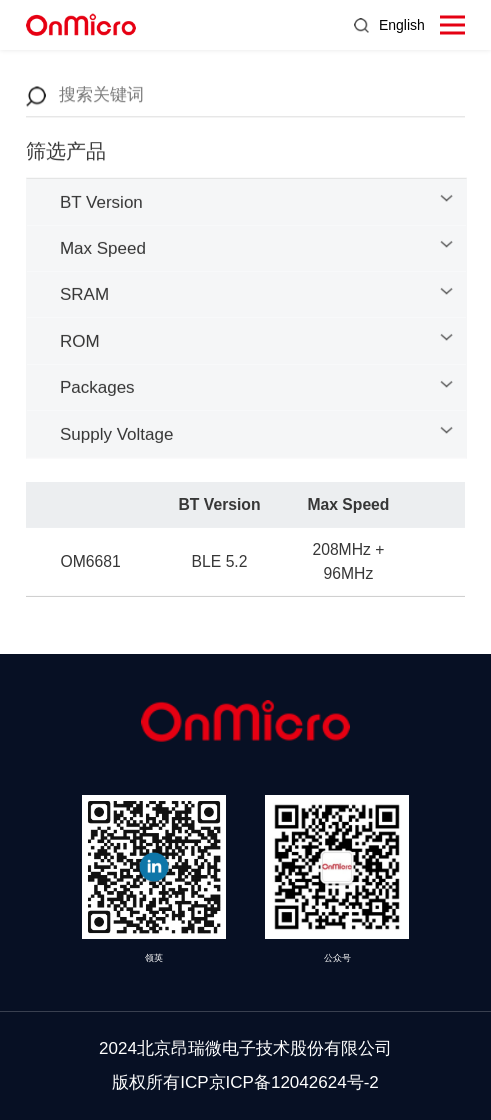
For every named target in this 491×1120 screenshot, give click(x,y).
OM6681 (91, 564)
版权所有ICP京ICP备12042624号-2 (245, 1082)
